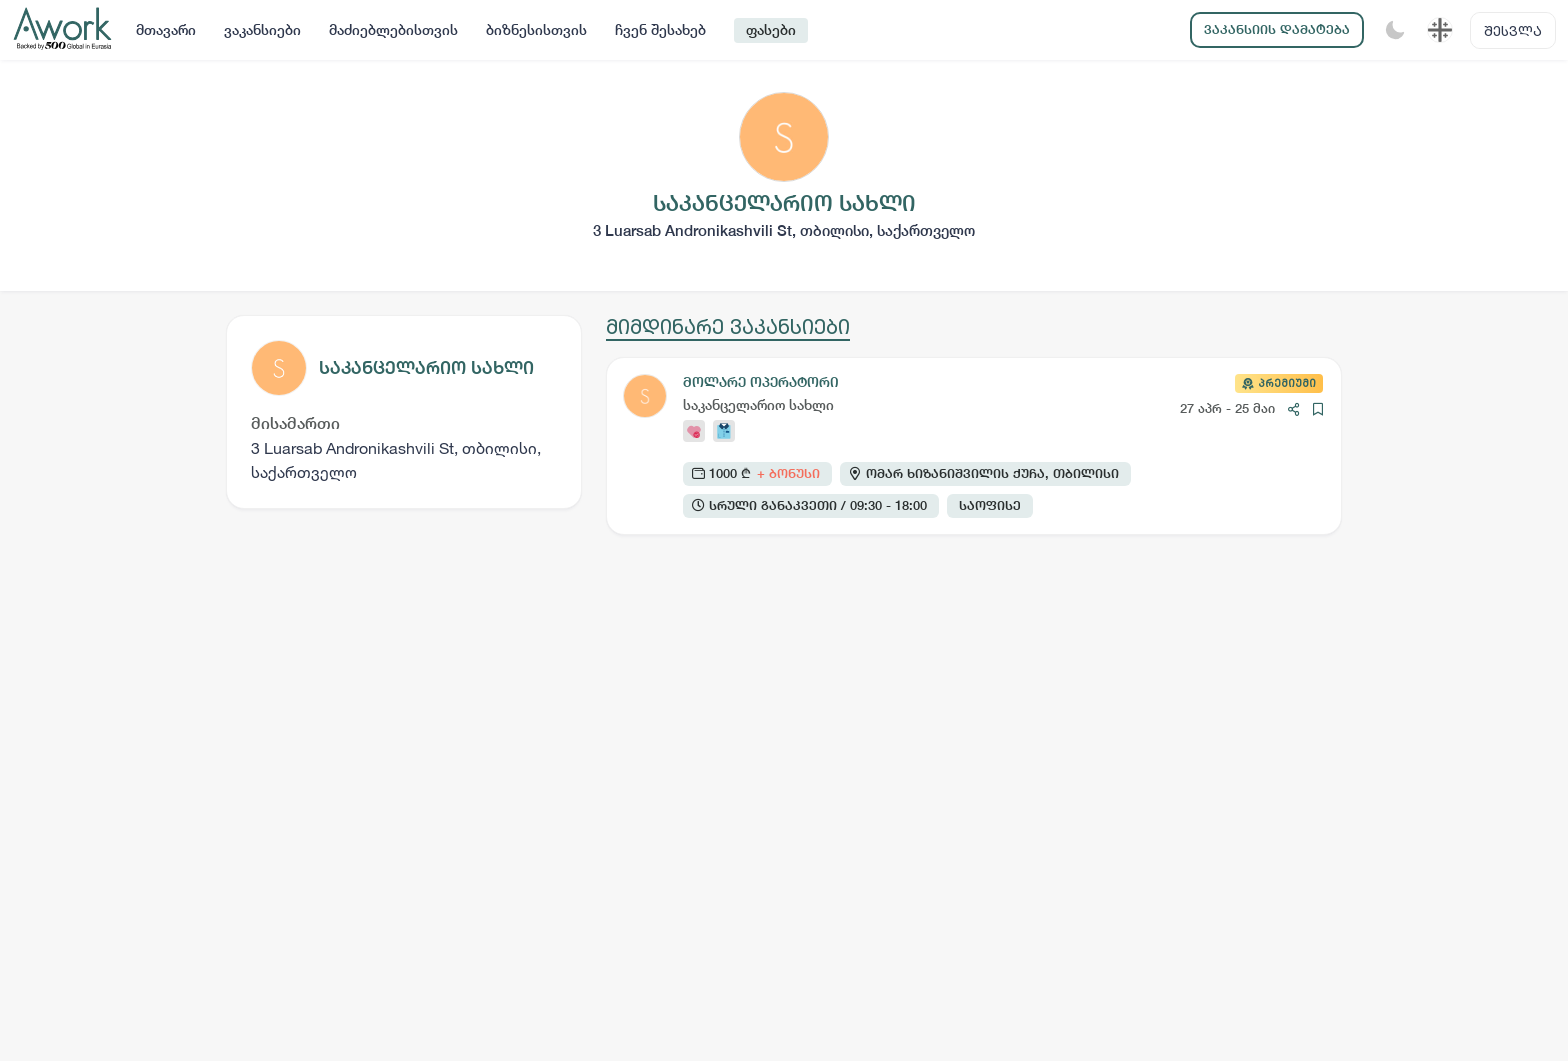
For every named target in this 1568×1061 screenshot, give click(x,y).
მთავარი (166, 30)
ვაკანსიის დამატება (1277, 29)
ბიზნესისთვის (536, 30)
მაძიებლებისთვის (393, 30)
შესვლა (1513, 30)
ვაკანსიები (262, 30)
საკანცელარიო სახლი (426, 367)
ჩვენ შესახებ (660, 30)
